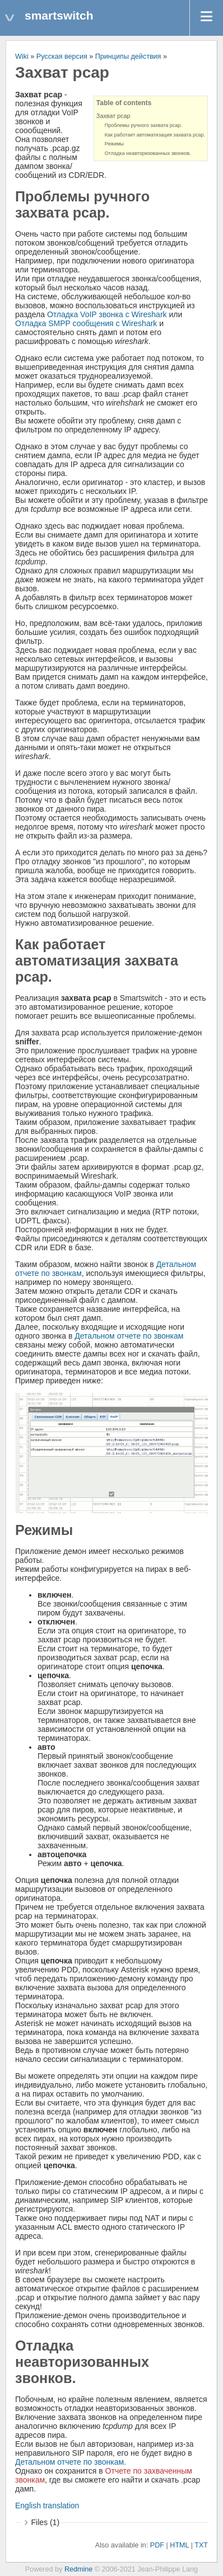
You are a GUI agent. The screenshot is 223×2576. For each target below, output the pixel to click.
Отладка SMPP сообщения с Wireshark (86, 323)
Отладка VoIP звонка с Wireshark (107, 314)
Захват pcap (113, 115)
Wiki (22, 56)
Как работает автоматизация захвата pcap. (155, 135)
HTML (179, 2545)
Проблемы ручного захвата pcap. (143, 125)
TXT (201, 2545)
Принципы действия (128, 56)
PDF (157, 2545)
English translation (47, 2505)
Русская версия (61, 56)
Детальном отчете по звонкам (129, 1335)
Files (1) (45, 2522)
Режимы (114, 144)
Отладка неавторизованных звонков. (148, 153)
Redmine (78, 2569)
